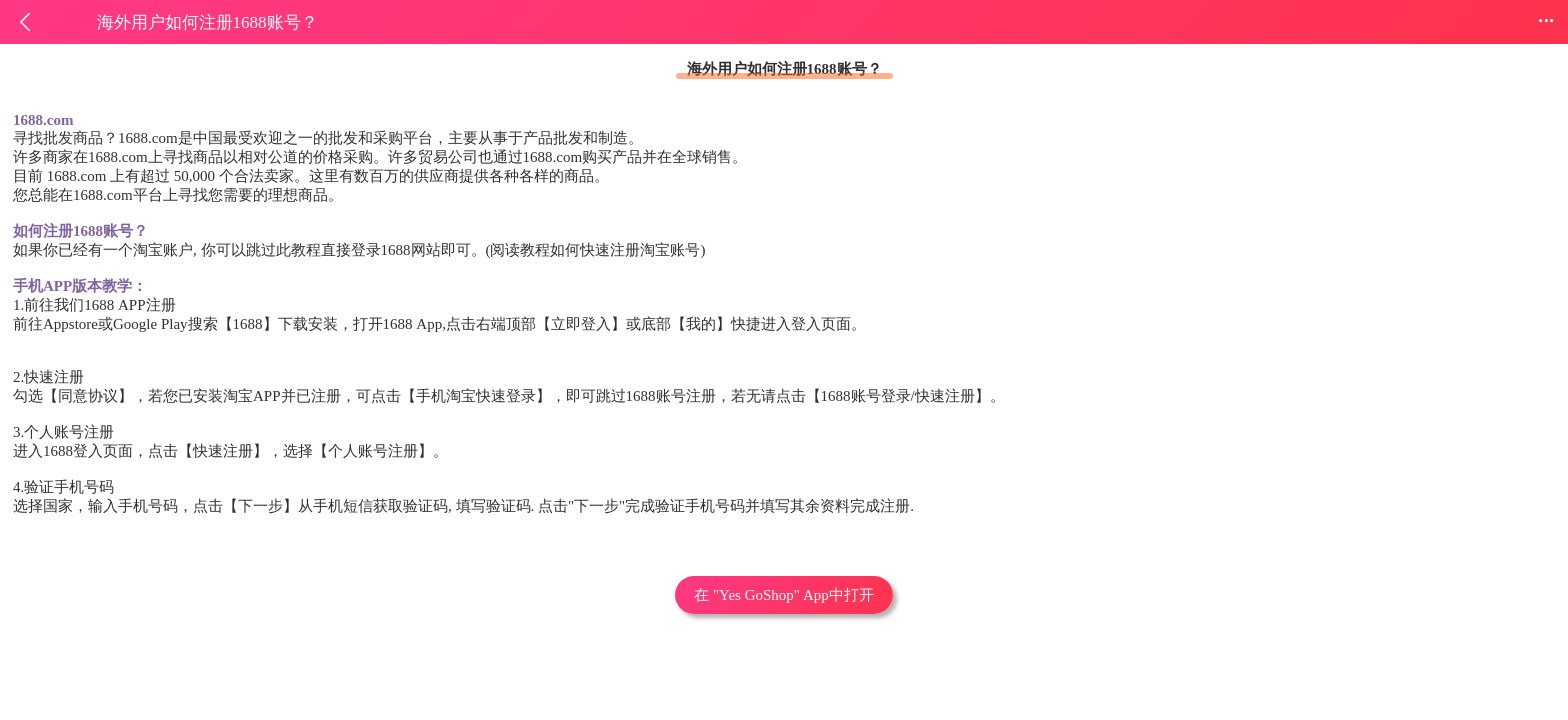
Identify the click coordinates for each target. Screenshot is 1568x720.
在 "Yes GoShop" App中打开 (784, 595)
